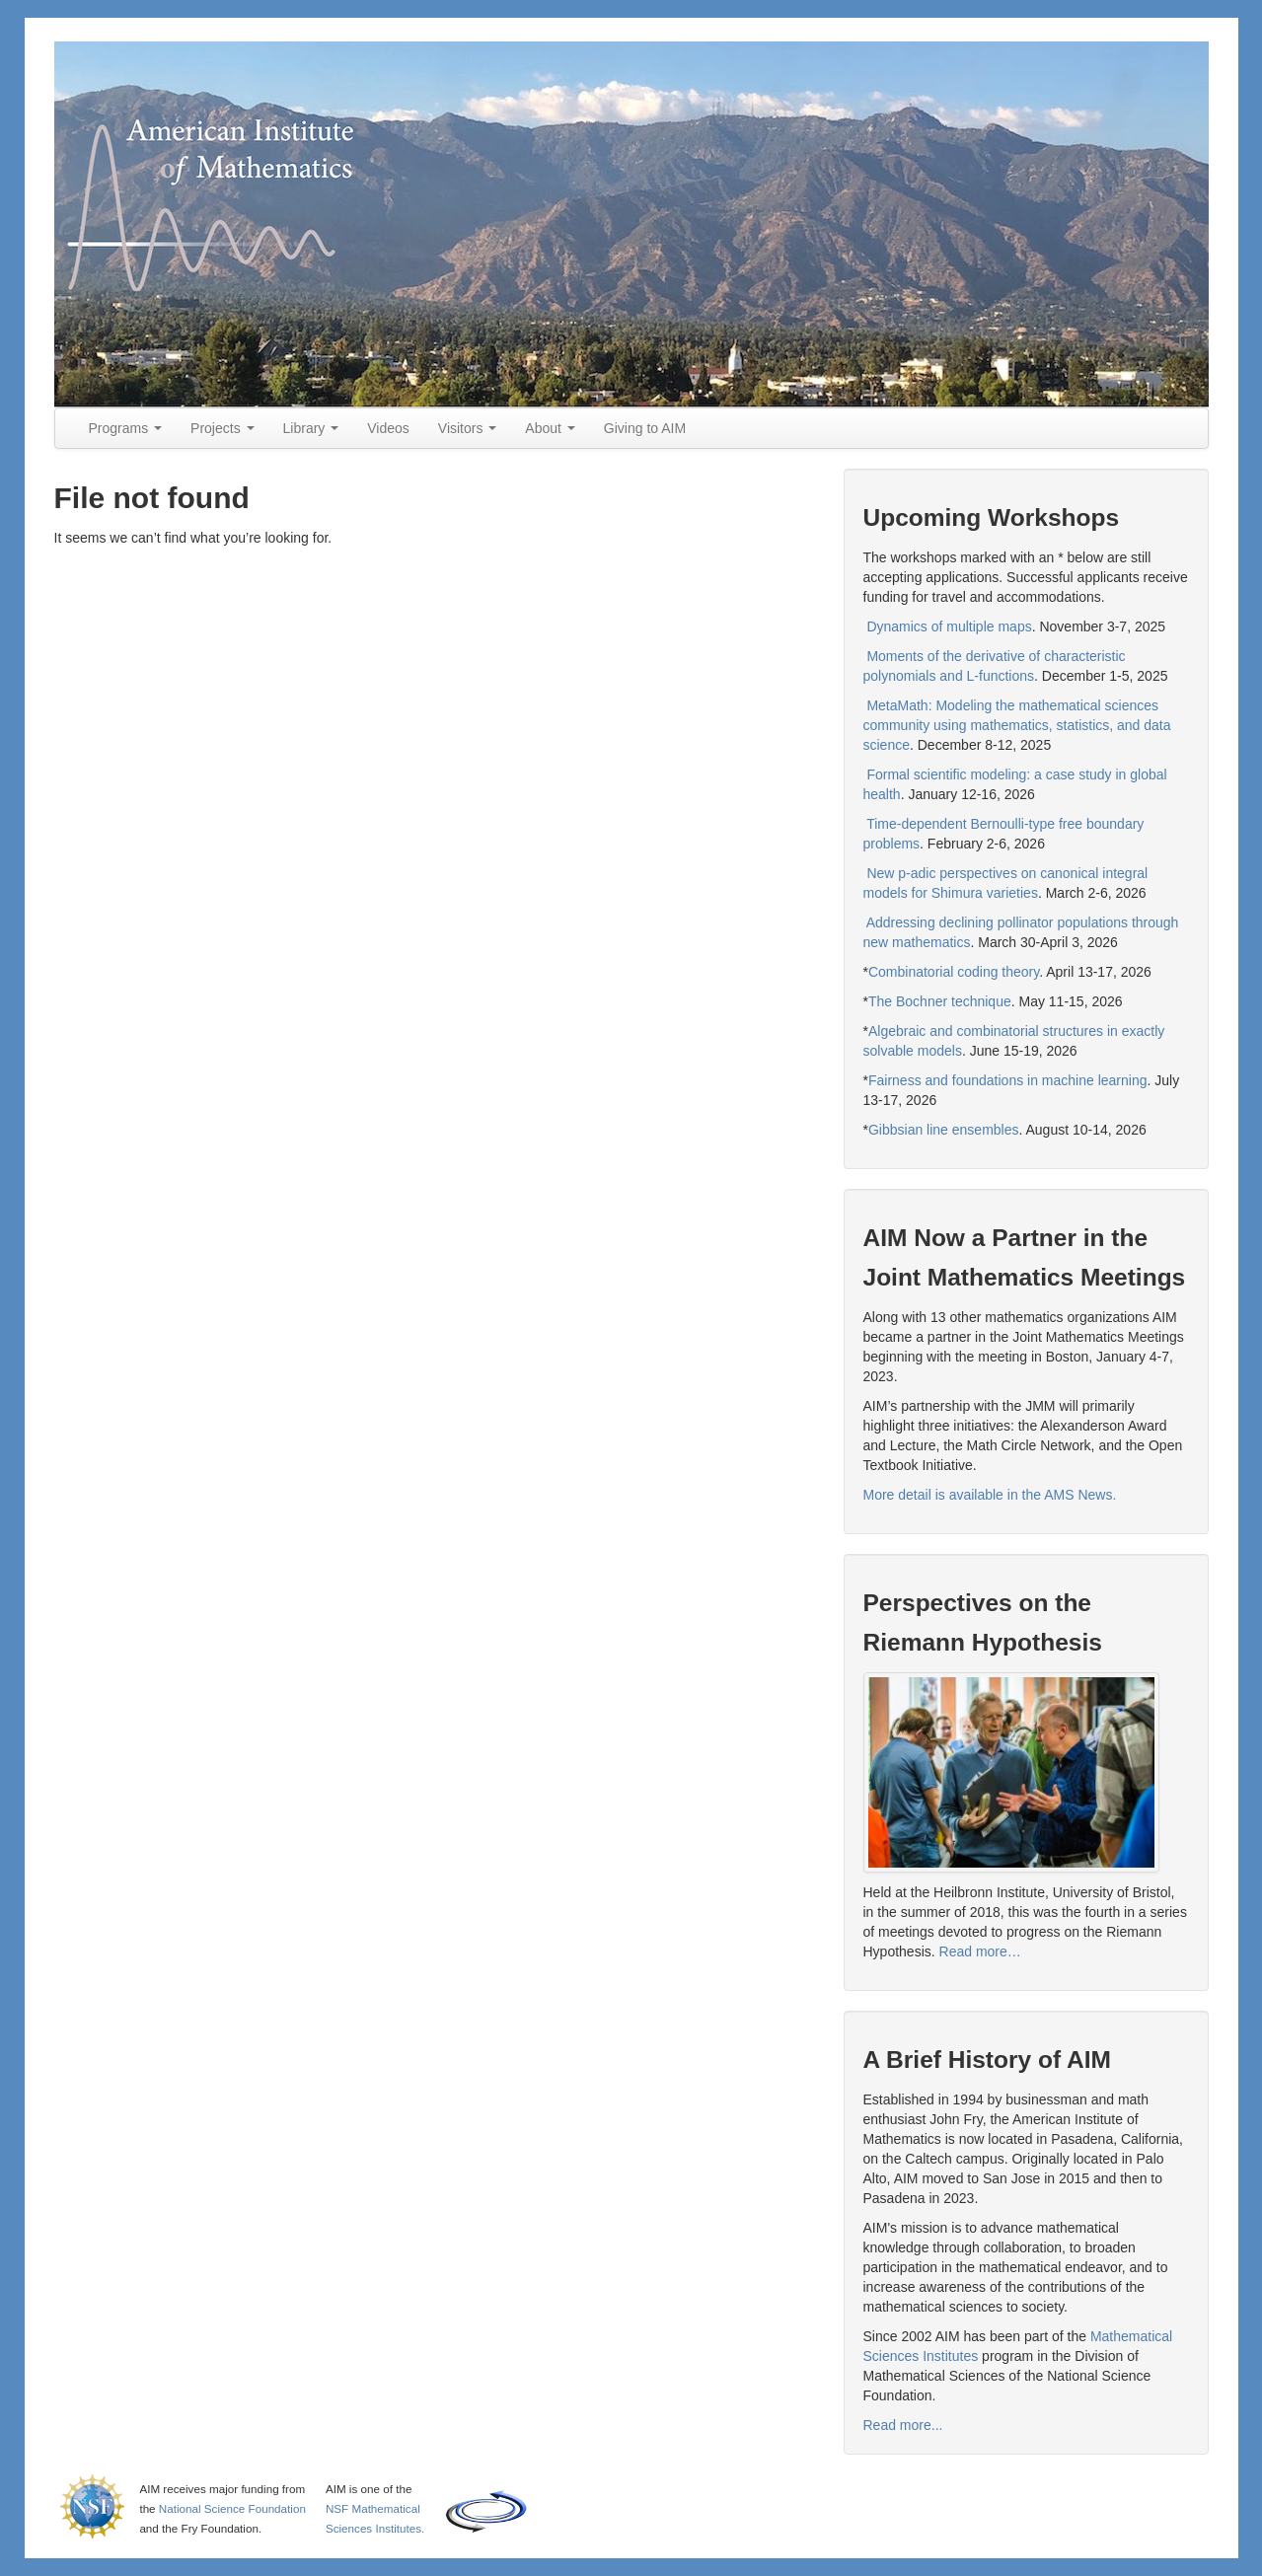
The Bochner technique (939, 1001)
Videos (388, 428)
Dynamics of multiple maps (948, 626)
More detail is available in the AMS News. (990, 1495)
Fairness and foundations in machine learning (1008, 1080)
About (549, 428)
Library (311, 428)
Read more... (903, 2425)
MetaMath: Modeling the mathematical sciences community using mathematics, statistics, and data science (1017, 725)
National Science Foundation (232, 2508)
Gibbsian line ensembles (943, 1130)
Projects (222, 428)
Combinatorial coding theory (953, 972)
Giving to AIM (645, 428)
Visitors (467, 428)
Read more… (980, 1951)
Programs (126, 428)
